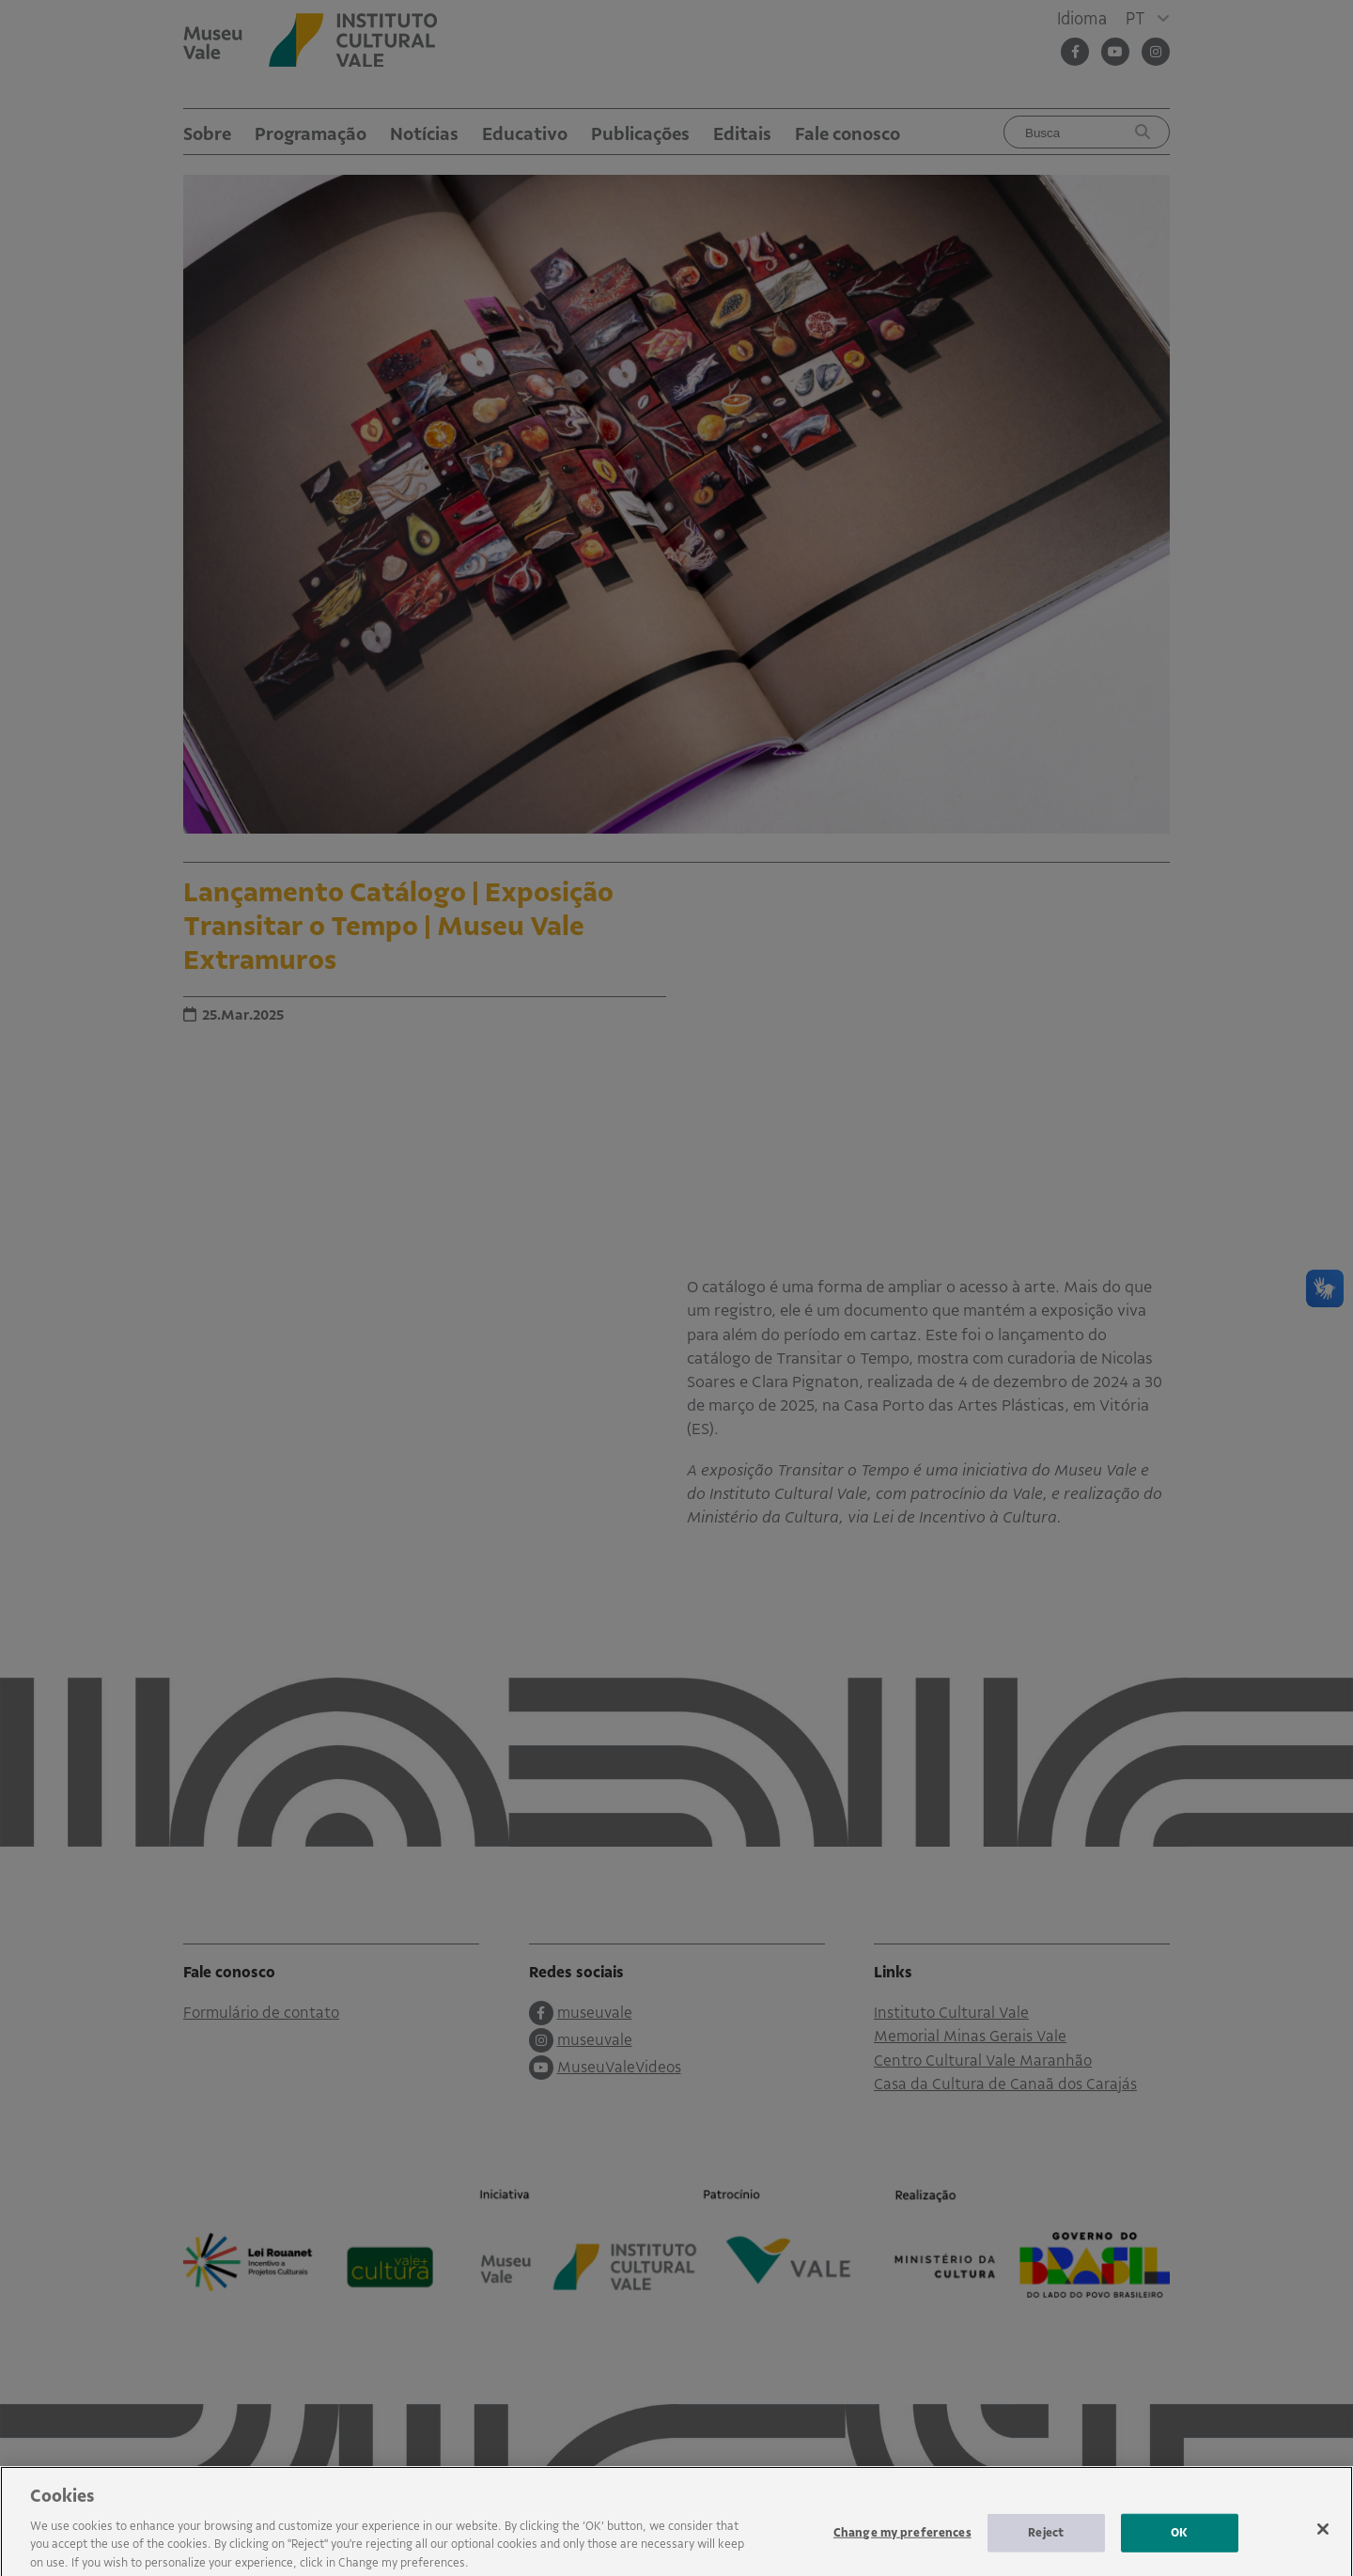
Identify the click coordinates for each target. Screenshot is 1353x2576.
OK (1179, 2543)
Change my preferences (902, 2543)
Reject (1046, 2543)
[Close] (1323, 2539)
